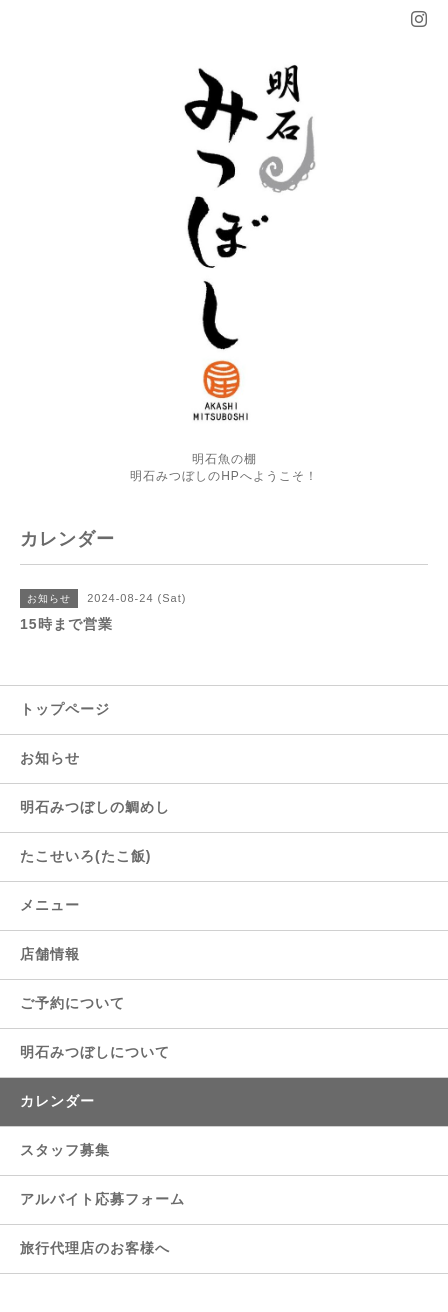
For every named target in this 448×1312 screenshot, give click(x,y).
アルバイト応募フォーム (102, 1199)
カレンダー (57, 1101)
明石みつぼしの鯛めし (95, 807)
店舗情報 (50, 954)
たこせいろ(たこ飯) (85, 856)
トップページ (65, 709)
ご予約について (72, 1003)
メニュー (50, 905)
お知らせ (50, 758)
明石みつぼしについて (95, 1052)
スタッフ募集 (65, 1150)
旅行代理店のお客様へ (95, 1248)
